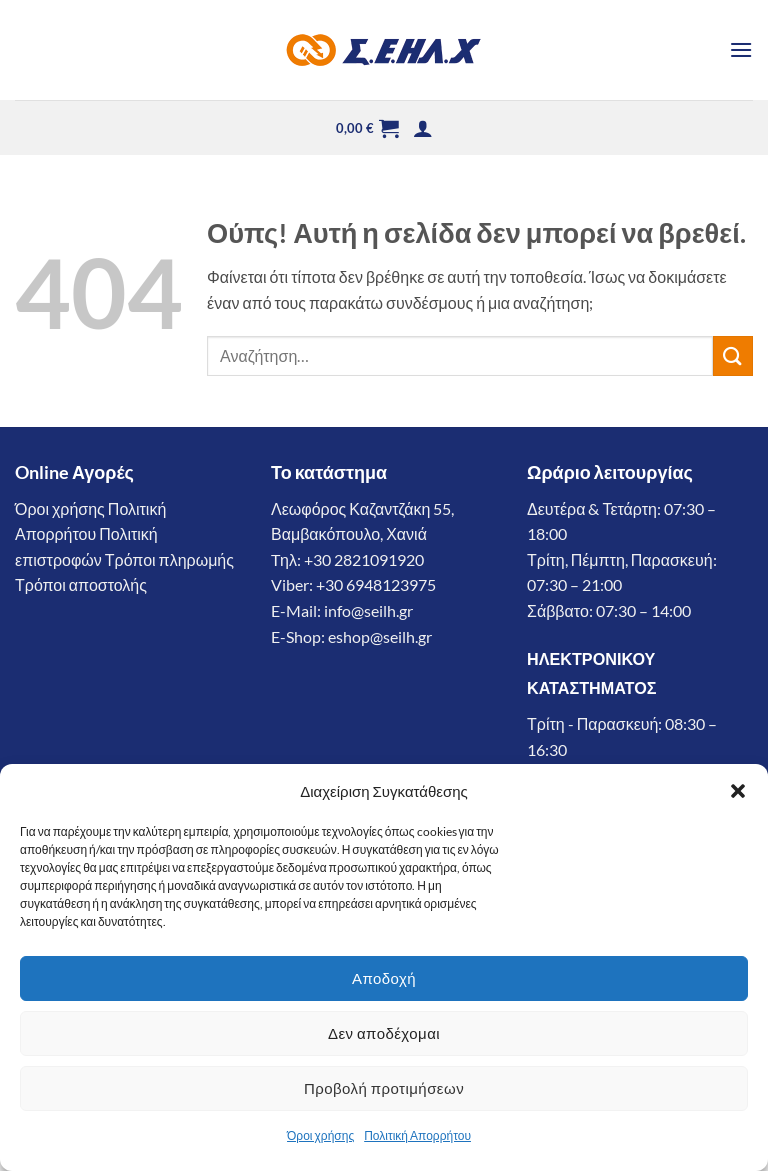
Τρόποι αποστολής (81, 584)
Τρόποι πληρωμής (169, 559)
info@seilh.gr (368, 610)
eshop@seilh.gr (380, 636)
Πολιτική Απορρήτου (417, 1135)
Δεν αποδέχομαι (384, 1033)
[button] (738, 791)
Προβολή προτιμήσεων (384, 1088)
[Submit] (733, 355)
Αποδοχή (384, 978)
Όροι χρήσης (320, 1135)
